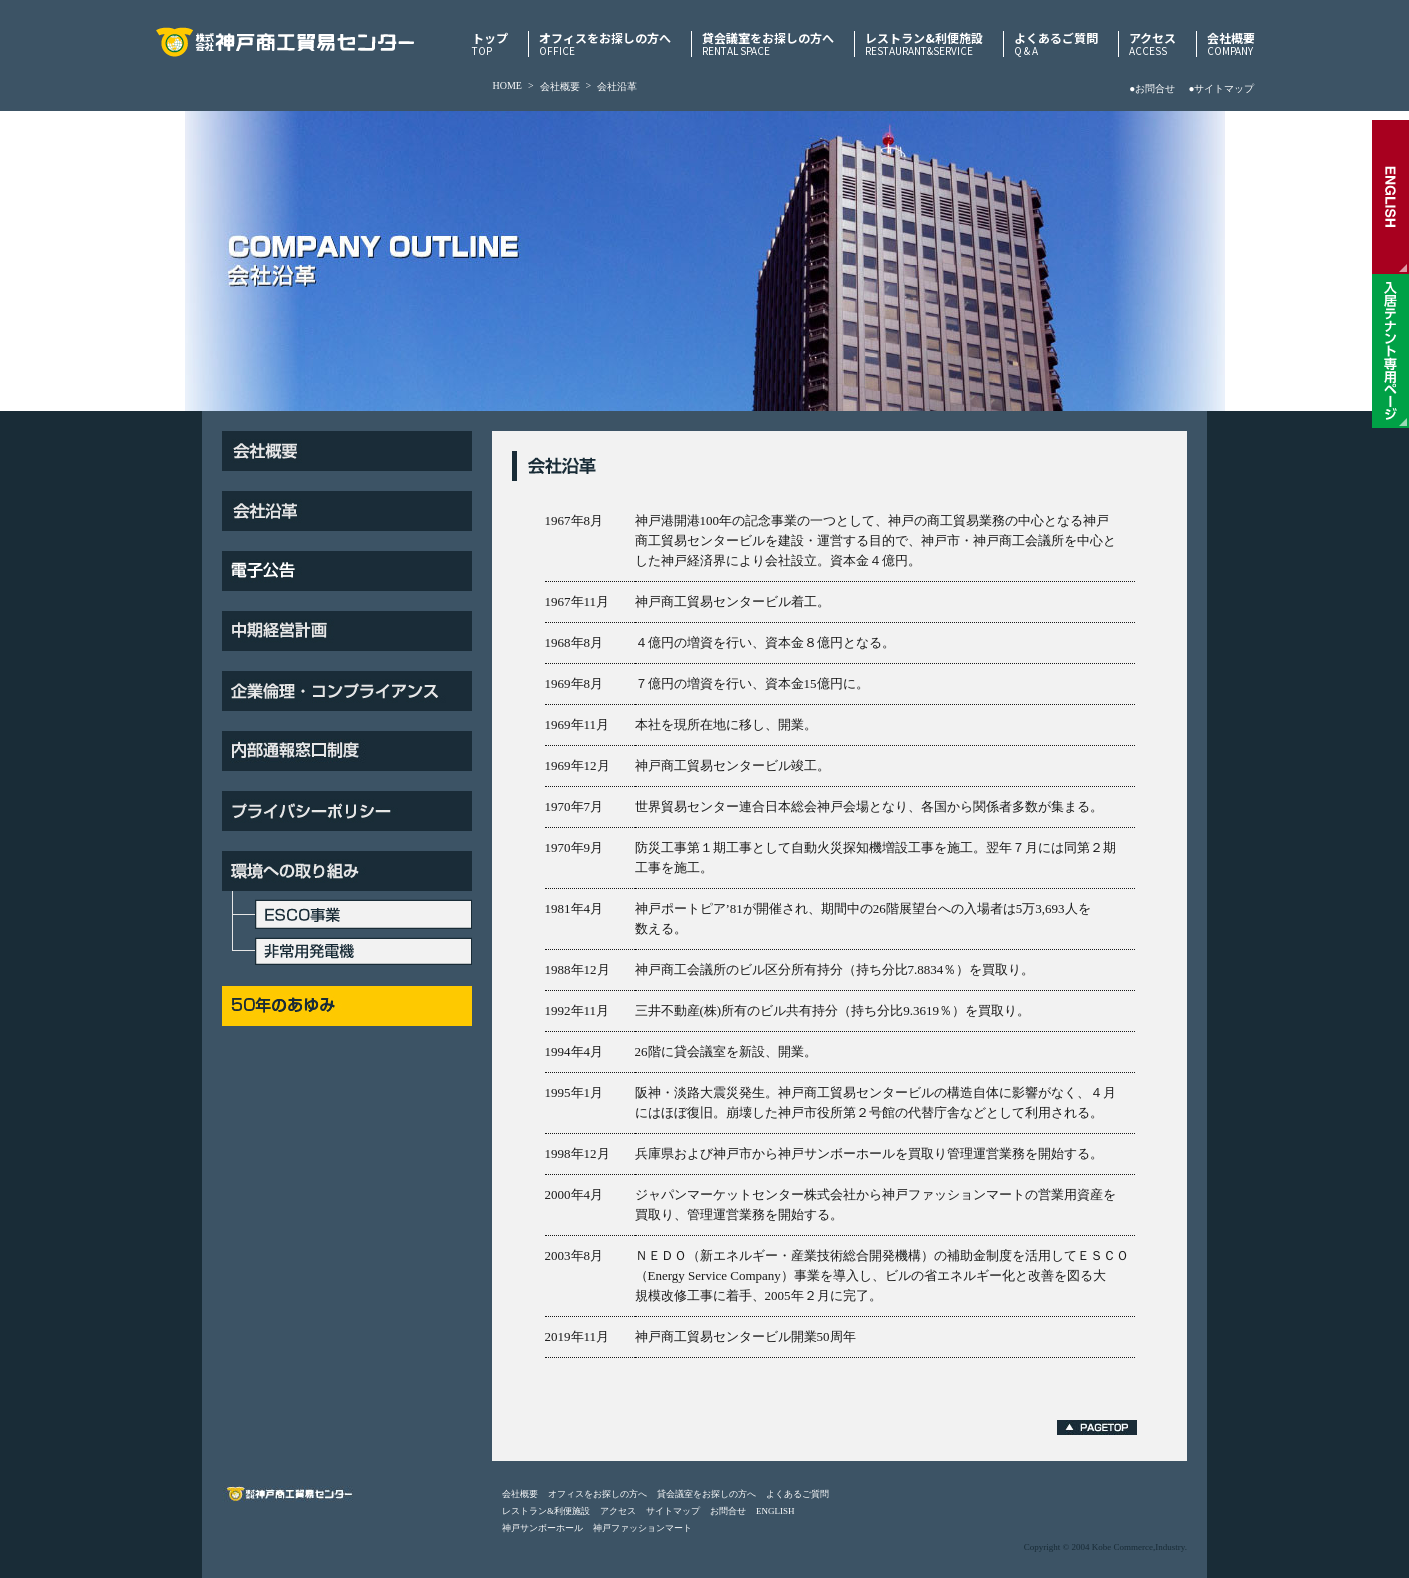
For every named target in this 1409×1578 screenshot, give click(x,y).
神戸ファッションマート (642, 1528)
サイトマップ (673, 1511)
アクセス (1152, 44)
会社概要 (1231, 44)
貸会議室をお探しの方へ (768, 44)
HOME (507, 85)
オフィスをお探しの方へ (605, 44)
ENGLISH (775, 1511)
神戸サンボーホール (542, 1528)
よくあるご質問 (1056, 44)
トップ (490, 44)
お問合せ (728, 1511)
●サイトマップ (1221, 88)
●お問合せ (1152, 88)
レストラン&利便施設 (924, 44)
